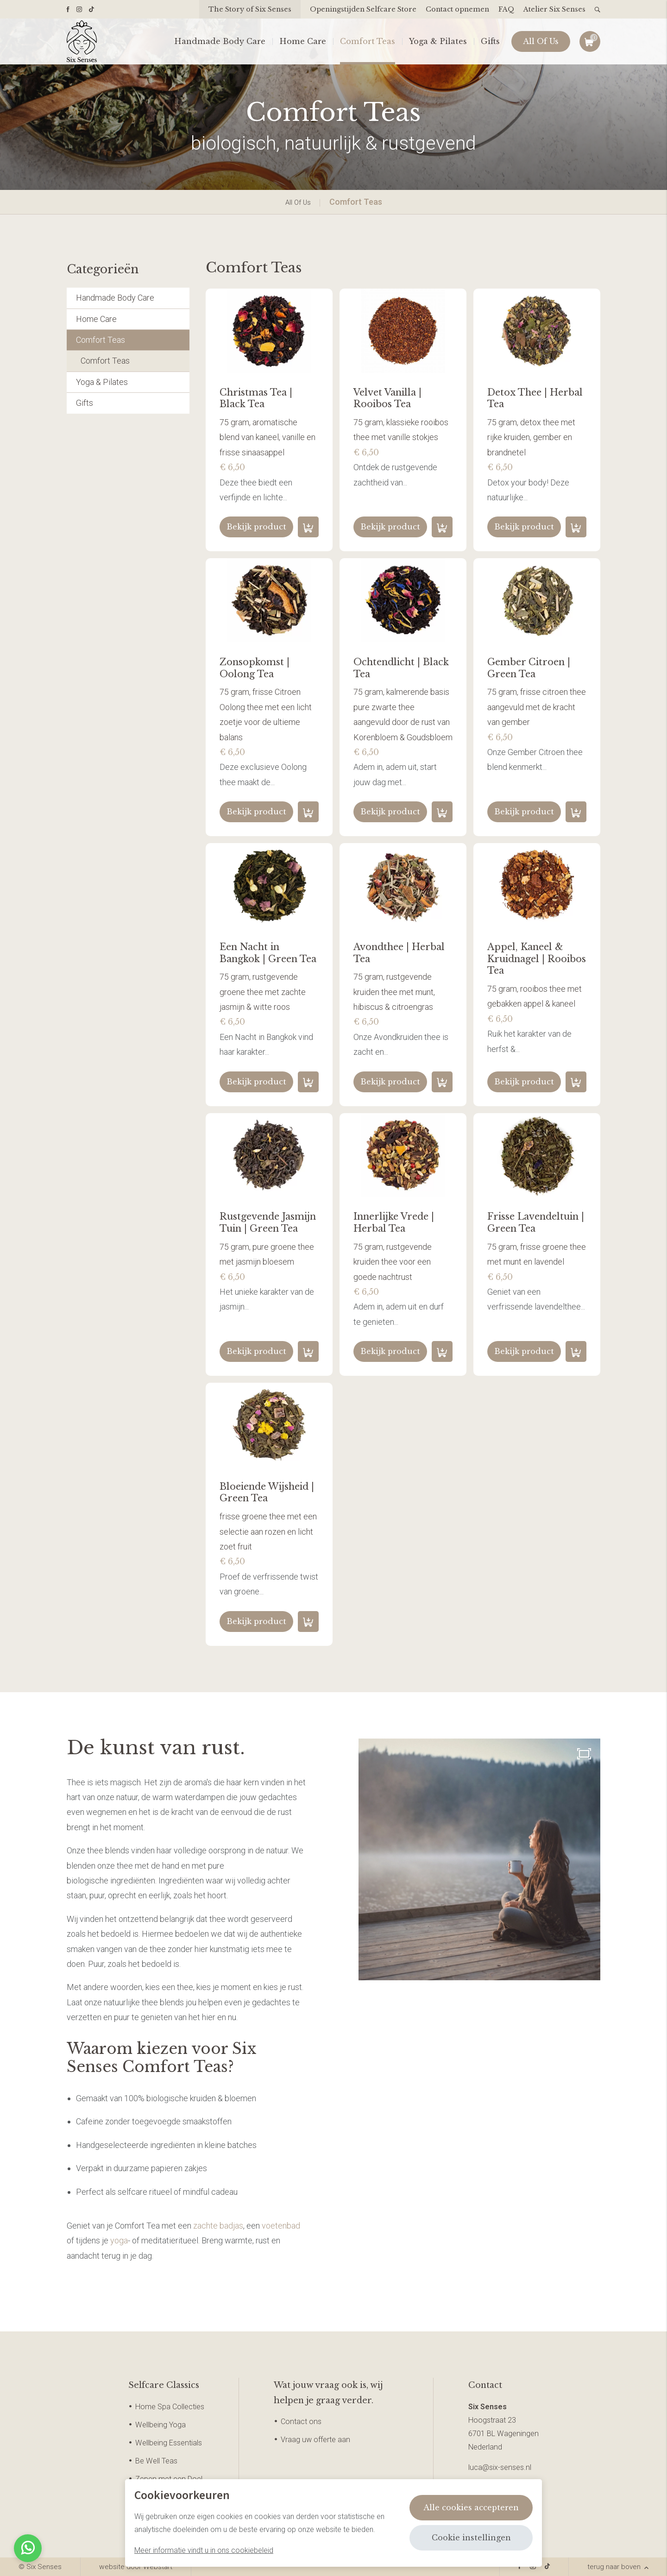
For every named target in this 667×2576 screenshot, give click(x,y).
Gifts (490, 41)
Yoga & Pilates (438, 41)
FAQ (506, 9)
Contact (485, 2385)
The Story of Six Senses (249, 9)
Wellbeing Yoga (160, 2424)
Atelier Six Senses (554, 9)
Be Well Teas (156, 2460)
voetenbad (281, 2225)
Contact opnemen (457, 9)
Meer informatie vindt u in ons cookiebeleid (203, 2550)
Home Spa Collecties (169, 2406)
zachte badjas (218, 2225)
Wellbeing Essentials (168, 2442)
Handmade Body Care (219, 41)
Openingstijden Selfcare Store (363, 9)
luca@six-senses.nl (499, 2467)
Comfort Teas (367, 41)
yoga (119, 2240)
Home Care (302, 41)
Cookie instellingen (471, 2537)
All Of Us (541, 41)
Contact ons (301, 2421)
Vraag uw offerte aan (315, 2439)
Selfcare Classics (163, 2385)
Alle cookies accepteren (471, 2507)
